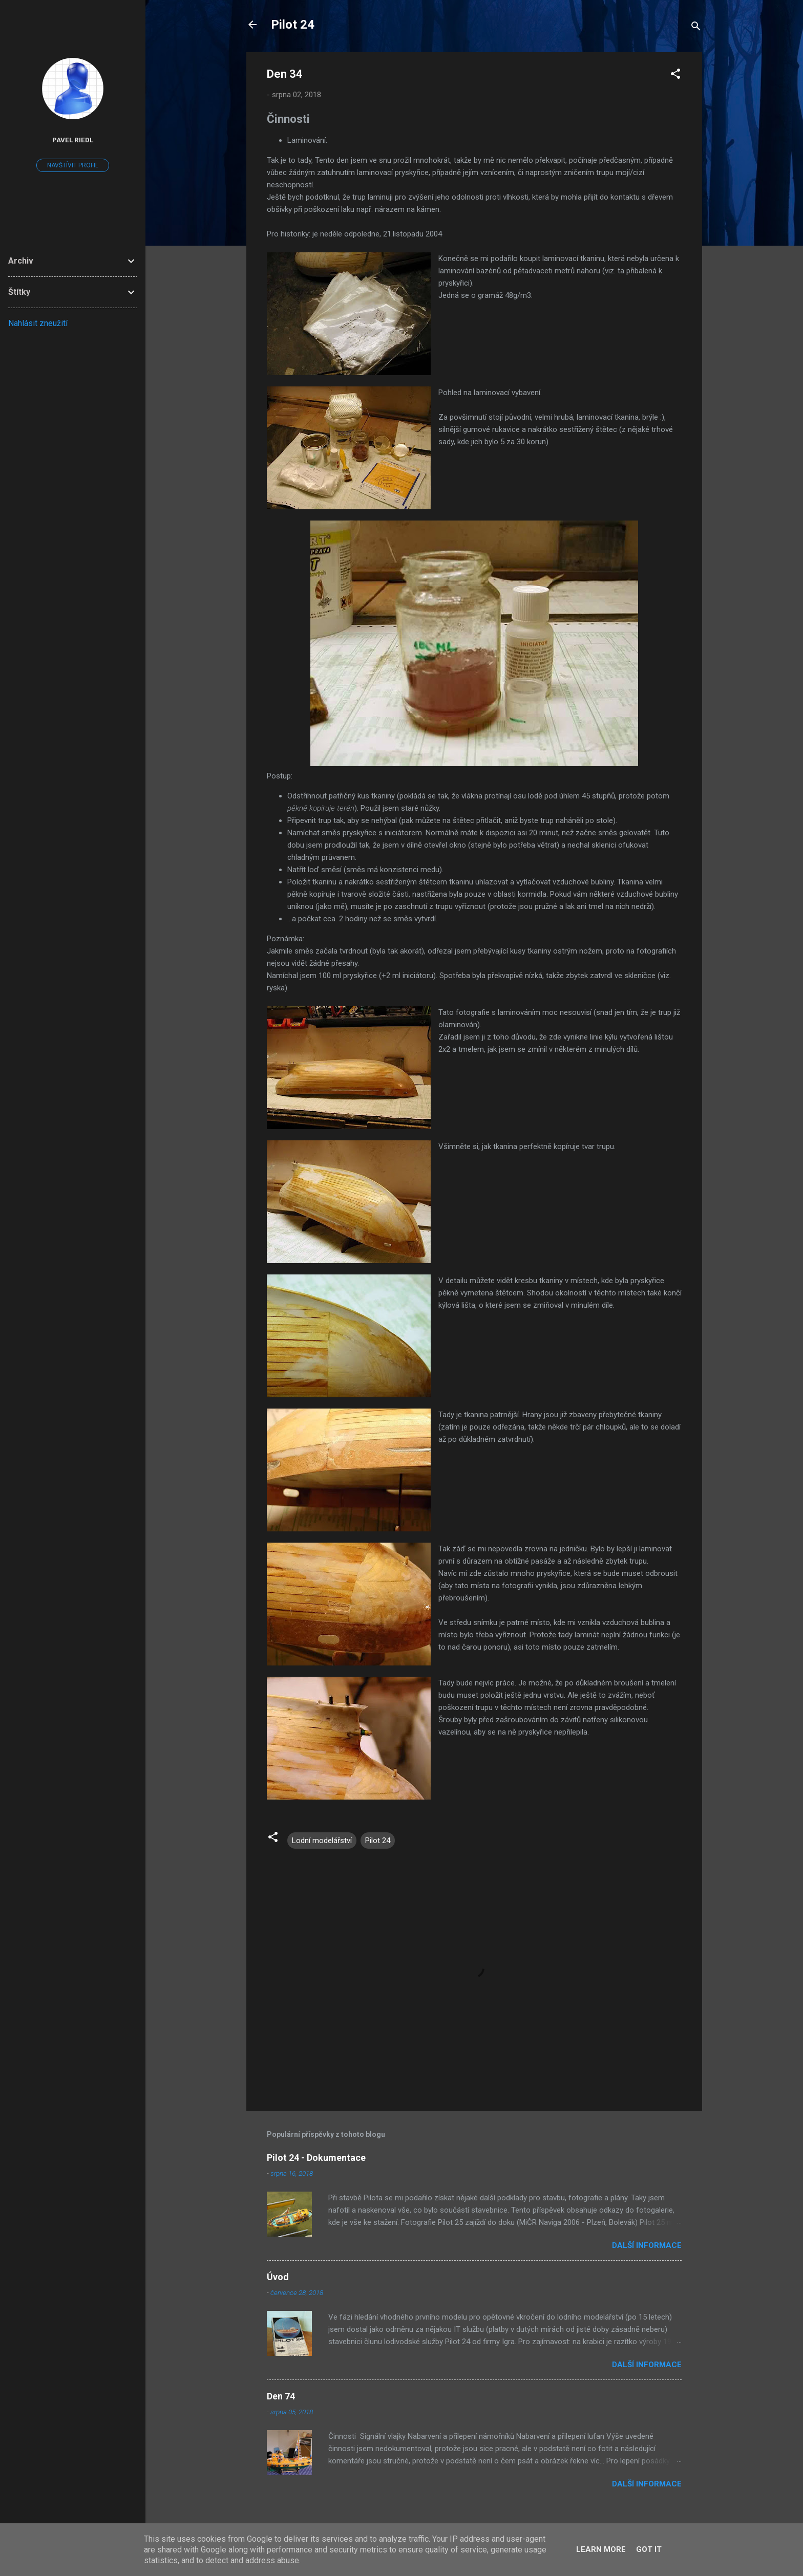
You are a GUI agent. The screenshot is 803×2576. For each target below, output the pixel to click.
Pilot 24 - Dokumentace (316, 2157)
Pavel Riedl (72, 140)
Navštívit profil (72, 165)
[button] (675, 75)
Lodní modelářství (322, 1840)
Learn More (601, 2549)
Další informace (647, 2245)
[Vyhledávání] (696, 28)
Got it (649, 2549)
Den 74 (281, 2396)
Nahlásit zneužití (38, 323)
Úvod (278, 2276)
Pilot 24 (292, 24)
